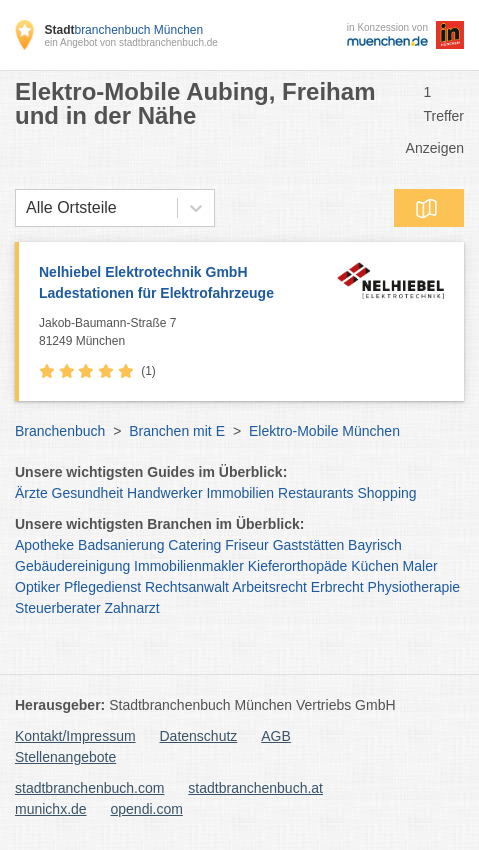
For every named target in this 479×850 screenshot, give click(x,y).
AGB (276, 736)
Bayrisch (375, 545)
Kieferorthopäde (298, 566)
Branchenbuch (60, 431)
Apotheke (44, 545)
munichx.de (51, 809)
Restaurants (315, 493)
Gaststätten (309, 545)
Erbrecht (337, 587)
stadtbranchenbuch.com (89, 788)
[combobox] (26, 208)
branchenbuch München (123, 30)
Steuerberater (58, 608)
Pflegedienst (102, 587)
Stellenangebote (65, 757)
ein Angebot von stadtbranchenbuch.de (130, 42)
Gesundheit (88, 493)
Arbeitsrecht (269, 587)
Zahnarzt (132, 608)
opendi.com (146, 809)
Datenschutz (199, 736)
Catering (194, 545)
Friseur (247, 545)
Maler (420, 566)
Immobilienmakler (189, 566)
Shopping (386, 493)
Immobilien (240, 493)
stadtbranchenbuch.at (255, 788)
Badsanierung (121, 545)
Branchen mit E (177, 431)
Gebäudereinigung (72, 566)
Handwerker (164, 493)
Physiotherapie (414, 587)
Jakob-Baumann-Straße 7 (183, 333)
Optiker (37, 587)
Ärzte (31, 493)
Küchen (374, 566)
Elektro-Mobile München (324, 431)
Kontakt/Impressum (75, 736)
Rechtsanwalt (187, 587)
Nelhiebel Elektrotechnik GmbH (183, 284)
